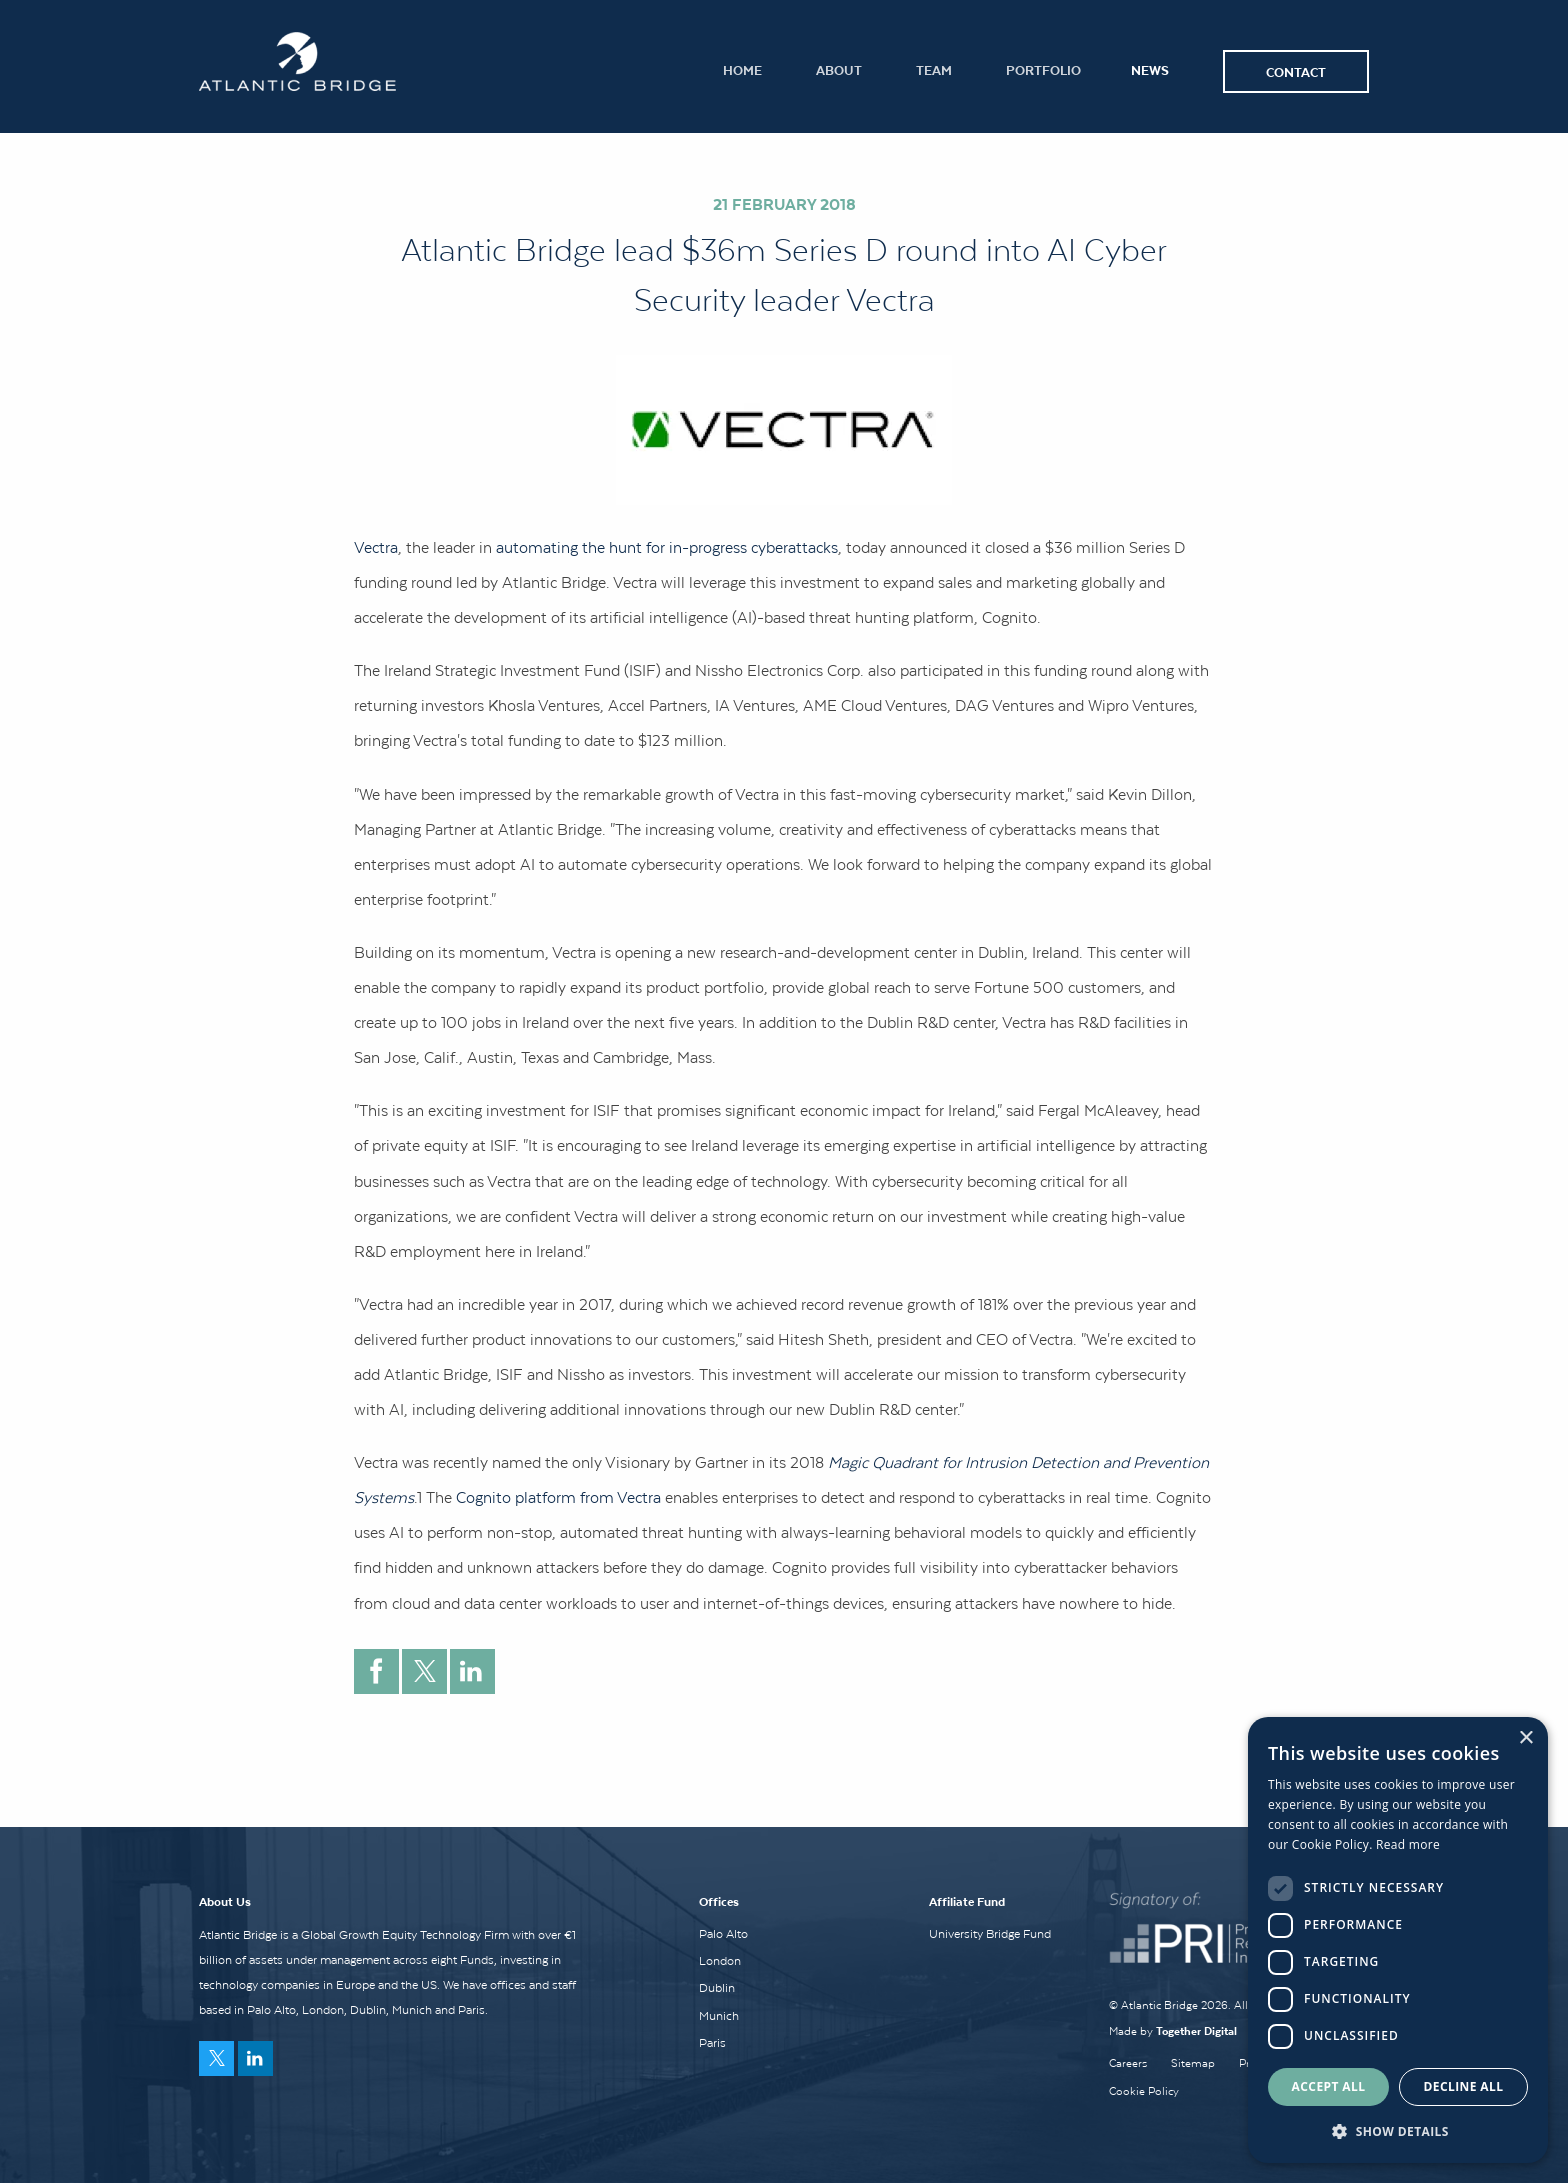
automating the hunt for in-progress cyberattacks (667, 547)
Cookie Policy (1144, 2091)
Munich (719, 2016)
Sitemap (1193, 2063)
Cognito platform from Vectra (558, 1497)
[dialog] (1398, 1940)
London (720, 1961)
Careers (1128, 2063)
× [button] (1525, 1738)
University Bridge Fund (990, 1934)
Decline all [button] (1464, 2086)
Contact (1296, 71)
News (1150, 69)
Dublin (717, 1988)
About (839, 69)
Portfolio (1043, 69)
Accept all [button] (1329, 2086)
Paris (712, 2043)
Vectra (376, 547)
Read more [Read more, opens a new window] (1408, 1844)
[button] (1398, 2131)
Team (934, 69)
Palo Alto (723, 1934)
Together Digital (1196, 2030)
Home (742, 69)
